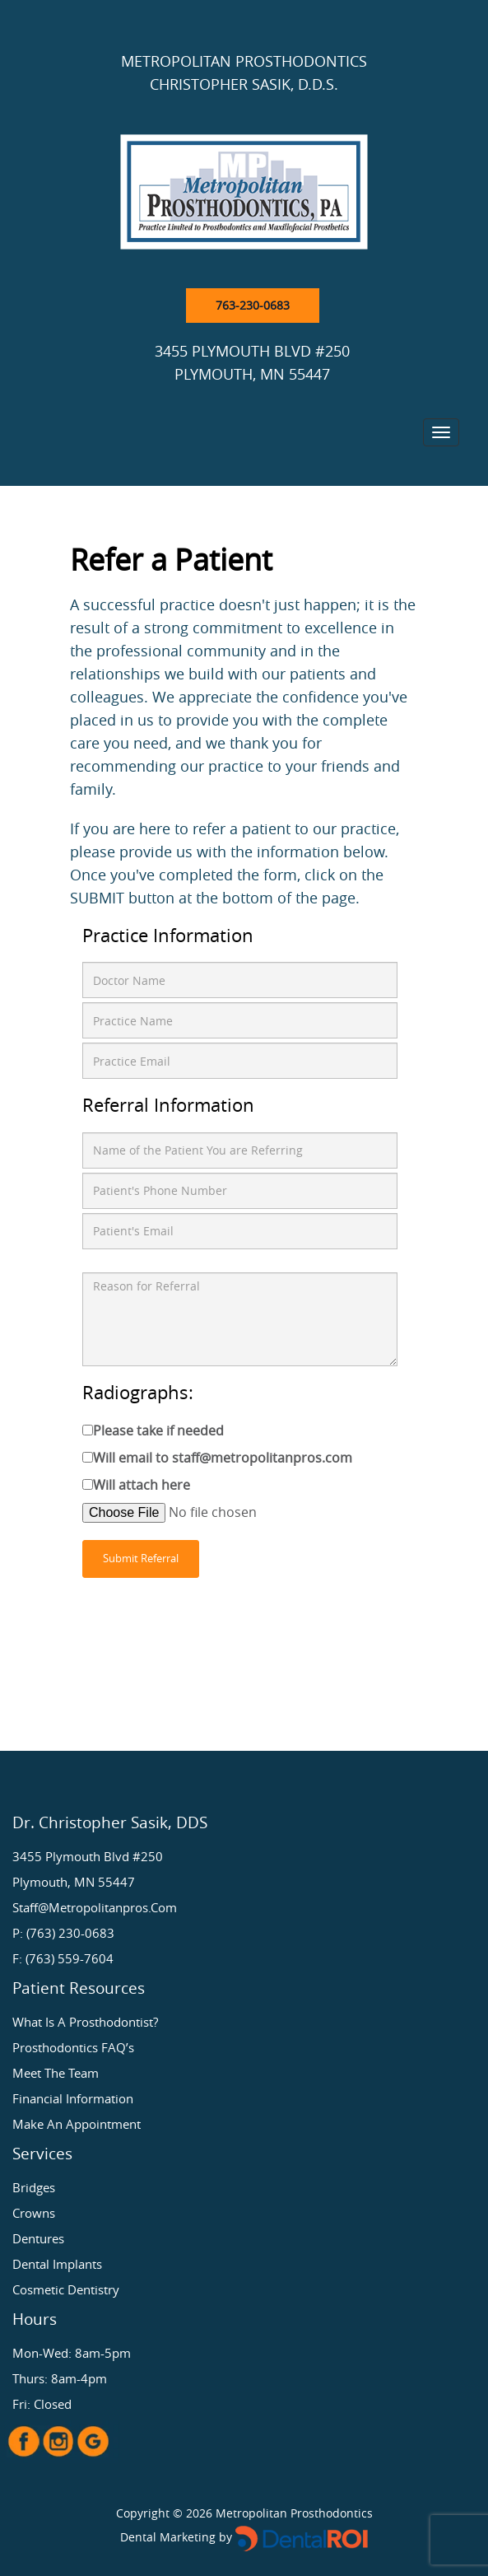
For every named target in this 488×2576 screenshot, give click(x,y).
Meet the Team (55, 2073)
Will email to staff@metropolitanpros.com (222, 1458)
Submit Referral (141, 1559)
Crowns (33, 2213)
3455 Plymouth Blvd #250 (87, 1856)
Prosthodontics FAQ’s (73, 2047)
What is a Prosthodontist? (85, 2022)
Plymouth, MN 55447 (73, 1882)
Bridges (33, 2187)
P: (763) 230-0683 (63, 1933)
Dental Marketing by (177, 2537)
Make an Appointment (76, 2124)
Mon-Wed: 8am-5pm (71, 2353)
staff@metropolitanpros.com (94, 1907)
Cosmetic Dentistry (65, 2289)
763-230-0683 (253, 305)
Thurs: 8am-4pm (59, 2378)
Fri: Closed (42, 2404)
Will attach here (141, 1485)
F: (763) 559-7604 (63, 1958)
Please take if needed (158, 1430)
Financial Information (72, 2098)
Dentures (38, 2238)
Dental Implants (57, 2264)
